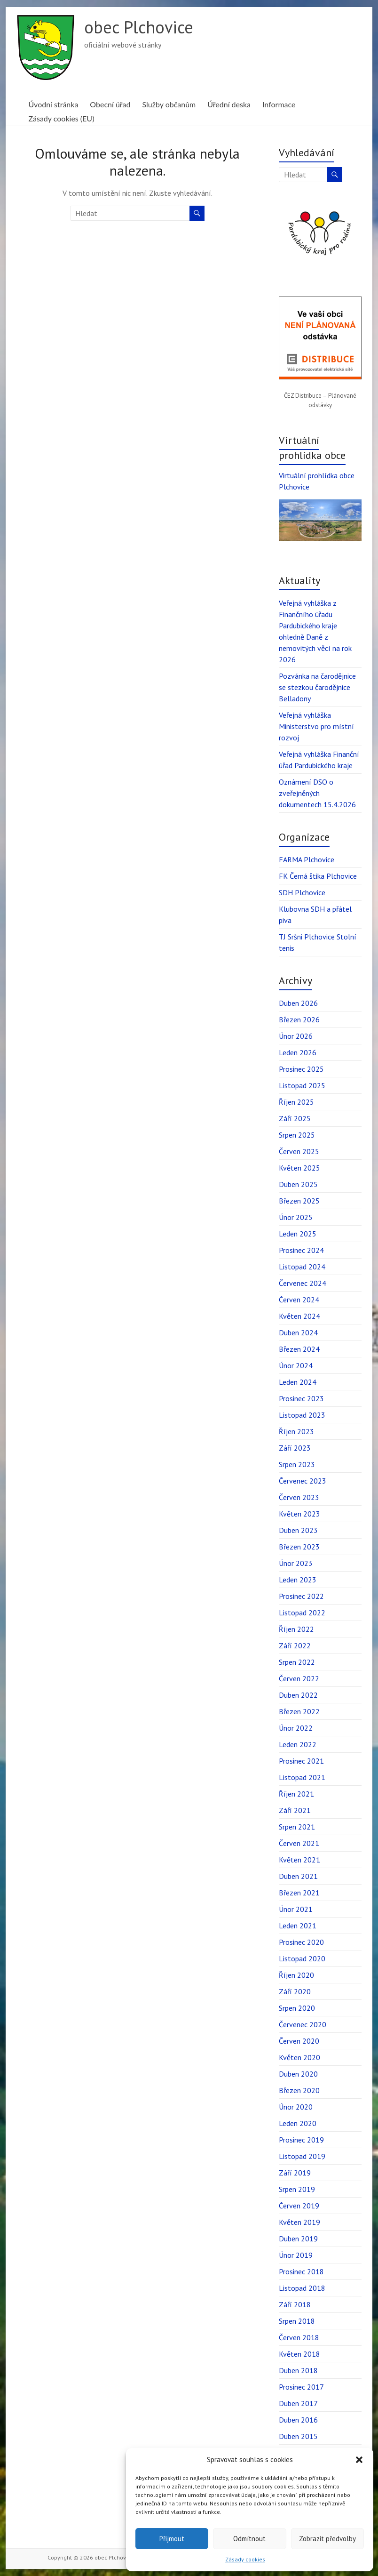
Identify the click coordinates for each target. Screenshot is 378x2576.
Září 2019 (295, 2172)
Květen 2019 (299, 2222)
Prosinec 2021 (301, 1760)
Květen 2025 (299, 1167)
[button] (359, 2459)
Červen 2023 (299, 1497)
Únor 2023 (296, 1563)
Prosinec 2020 (301, 1942)
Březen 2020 (299, 2090)
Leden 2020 (297, 2123)
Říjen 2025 (296, 1102)
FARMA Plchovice (306, 859)
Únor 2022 (296, 1728)
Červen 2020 (299, 2041)
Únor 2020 (296, 2106)
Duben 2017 (298, 2403)
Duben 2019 (298, 2238)
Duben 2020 (298, 2073)
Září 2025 (295, 1118)
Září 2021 (295, 1810)
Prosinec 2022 (301, 1596)
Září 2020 (295, 1991)
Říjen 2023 (296, 1431)
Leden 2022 (297, 1744)
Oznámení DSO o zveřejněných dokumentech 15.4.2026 (317, 793)
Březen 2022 (299, 1711)
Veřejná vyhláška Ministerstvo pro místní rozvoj (316, 726)
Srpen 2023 (297, 1464)
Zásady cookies (245, 2559)
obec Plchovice (138, 27)
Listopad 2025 (302, 1085)
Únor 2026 (296, 1036)
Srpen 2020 (297, 2008)
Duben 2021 (298, 1876)
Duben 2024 (298, 1332)
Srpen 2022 (297, 1662)
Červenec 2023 (302, 1480)
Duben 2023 (298, 1530)
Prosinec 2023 (301, 1398)
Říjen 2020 (296, 1975)
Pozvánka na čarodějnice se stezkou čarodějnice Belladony (317, 687)
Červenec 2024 (302, 1283)
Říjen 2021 (296, 1793)
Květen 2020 (299, 2057)
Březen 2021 (299, 1892)
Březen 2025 (299, 1200)
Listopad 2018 (302, 2288)
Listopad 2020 (302, 1958)
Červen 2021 (299, 1843)
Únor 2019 (296, 2255)
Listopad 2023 (302, 1415)
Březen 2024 (299, 1349)
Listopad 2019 (302, 2156)
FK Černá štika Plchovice (318, 876)
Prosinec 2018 (301, 2271)
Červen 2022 (299, 1678)
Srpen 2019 (297, 2189)
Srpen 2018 (297, 2321)
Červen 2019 (299, 2205)
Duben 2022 (298, 1695)
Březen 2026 (299, 1019)
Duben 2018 (298, 2370)
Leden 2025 (297, 1233)
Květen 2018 (299, 2354)
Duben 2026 (298, 1003)
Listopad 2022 (302, 1612)
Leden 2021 (297, 1925)
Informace (278, 104)
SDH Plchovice (302, 892)
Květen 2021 (299, 1859)
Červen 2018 (299, 2337)
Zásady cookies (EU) (61, 118)
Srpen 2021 (297, 1826)
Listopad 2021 (302, 1777)
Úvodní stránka (53, 104)
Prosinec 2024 (301, 1250)
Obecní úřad (110, 104)
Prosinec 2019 (301, 2139)
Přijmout (171, 2538)
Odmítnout (249, 2538)
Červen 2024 (299, 1299)
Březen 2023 (299, 1546)
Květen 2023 (299, 1513)
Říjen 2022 (296, 1629)
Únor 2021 (296, 1909)
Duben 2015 (298, 2436)
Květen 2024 (299, 1316)
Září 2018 (295, 2304)
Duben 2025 (298, 1184)
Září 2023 (295, 1448)
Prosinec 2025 (301, 1069)
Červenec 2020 (302, 2024)
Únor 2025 (296, 1217)
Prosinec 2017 (301, 2386)
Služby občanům (169, 104)
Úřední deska (229, 104)
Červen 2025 (299, 1151)
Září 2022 (295, 1645)
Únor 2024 (296, 1365)
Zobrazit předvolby (327, 2538)
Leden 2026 (297, 1052)
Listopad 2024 (302, 1266)
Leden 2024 (297, 1382)
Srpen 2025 (297, 1135)
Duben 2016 (298, 2419)
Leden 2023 (297, 1579)
